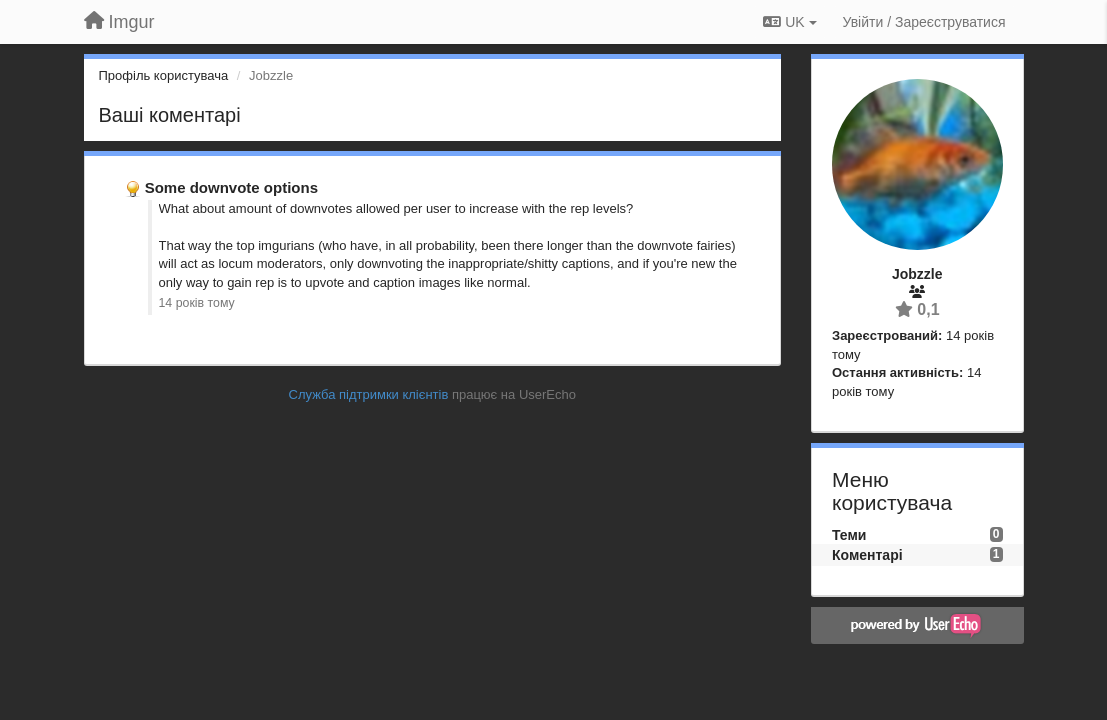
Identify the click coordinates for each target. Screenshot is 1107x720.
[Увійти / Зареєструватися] (924, 22)
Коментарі (867, 555)
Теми (849, 535)
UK (789, 22)
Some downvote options (231, 187)
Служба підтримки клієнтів (369, 394)
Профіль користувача (164, 75)
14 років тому (197, 303)
